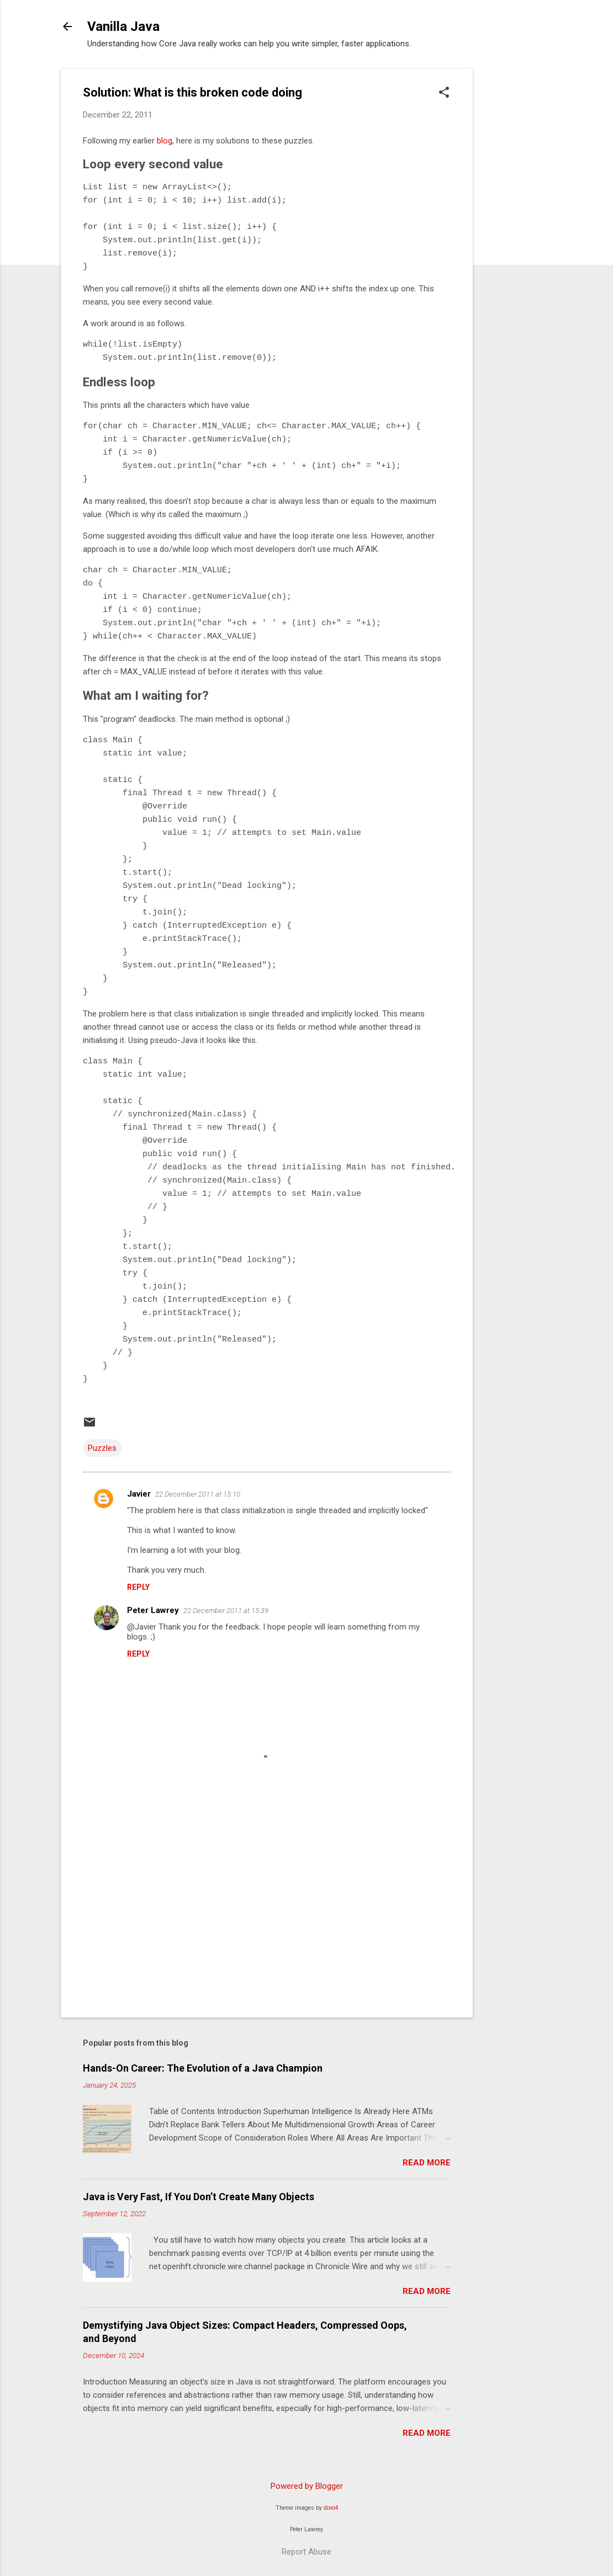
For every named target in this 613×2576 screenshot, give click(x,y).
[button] (444, 93)
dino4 (331, 2507)
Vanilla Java (123, 26)
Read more (427, 2163)
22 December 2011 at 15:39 (225, 1610)
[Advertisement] (517, 234)
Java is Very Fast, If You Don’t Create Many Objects (198, 2196)
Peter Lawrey (153, 1610)
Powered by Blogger (307, 2486)
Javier (139, 1494)
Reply (138, 1587)
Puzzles (102, 1448)
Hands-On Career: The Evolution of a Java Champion (203, 2068)
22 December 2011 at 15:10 (197, 1494)
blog (164, 141)
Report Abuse (306, 2552)
